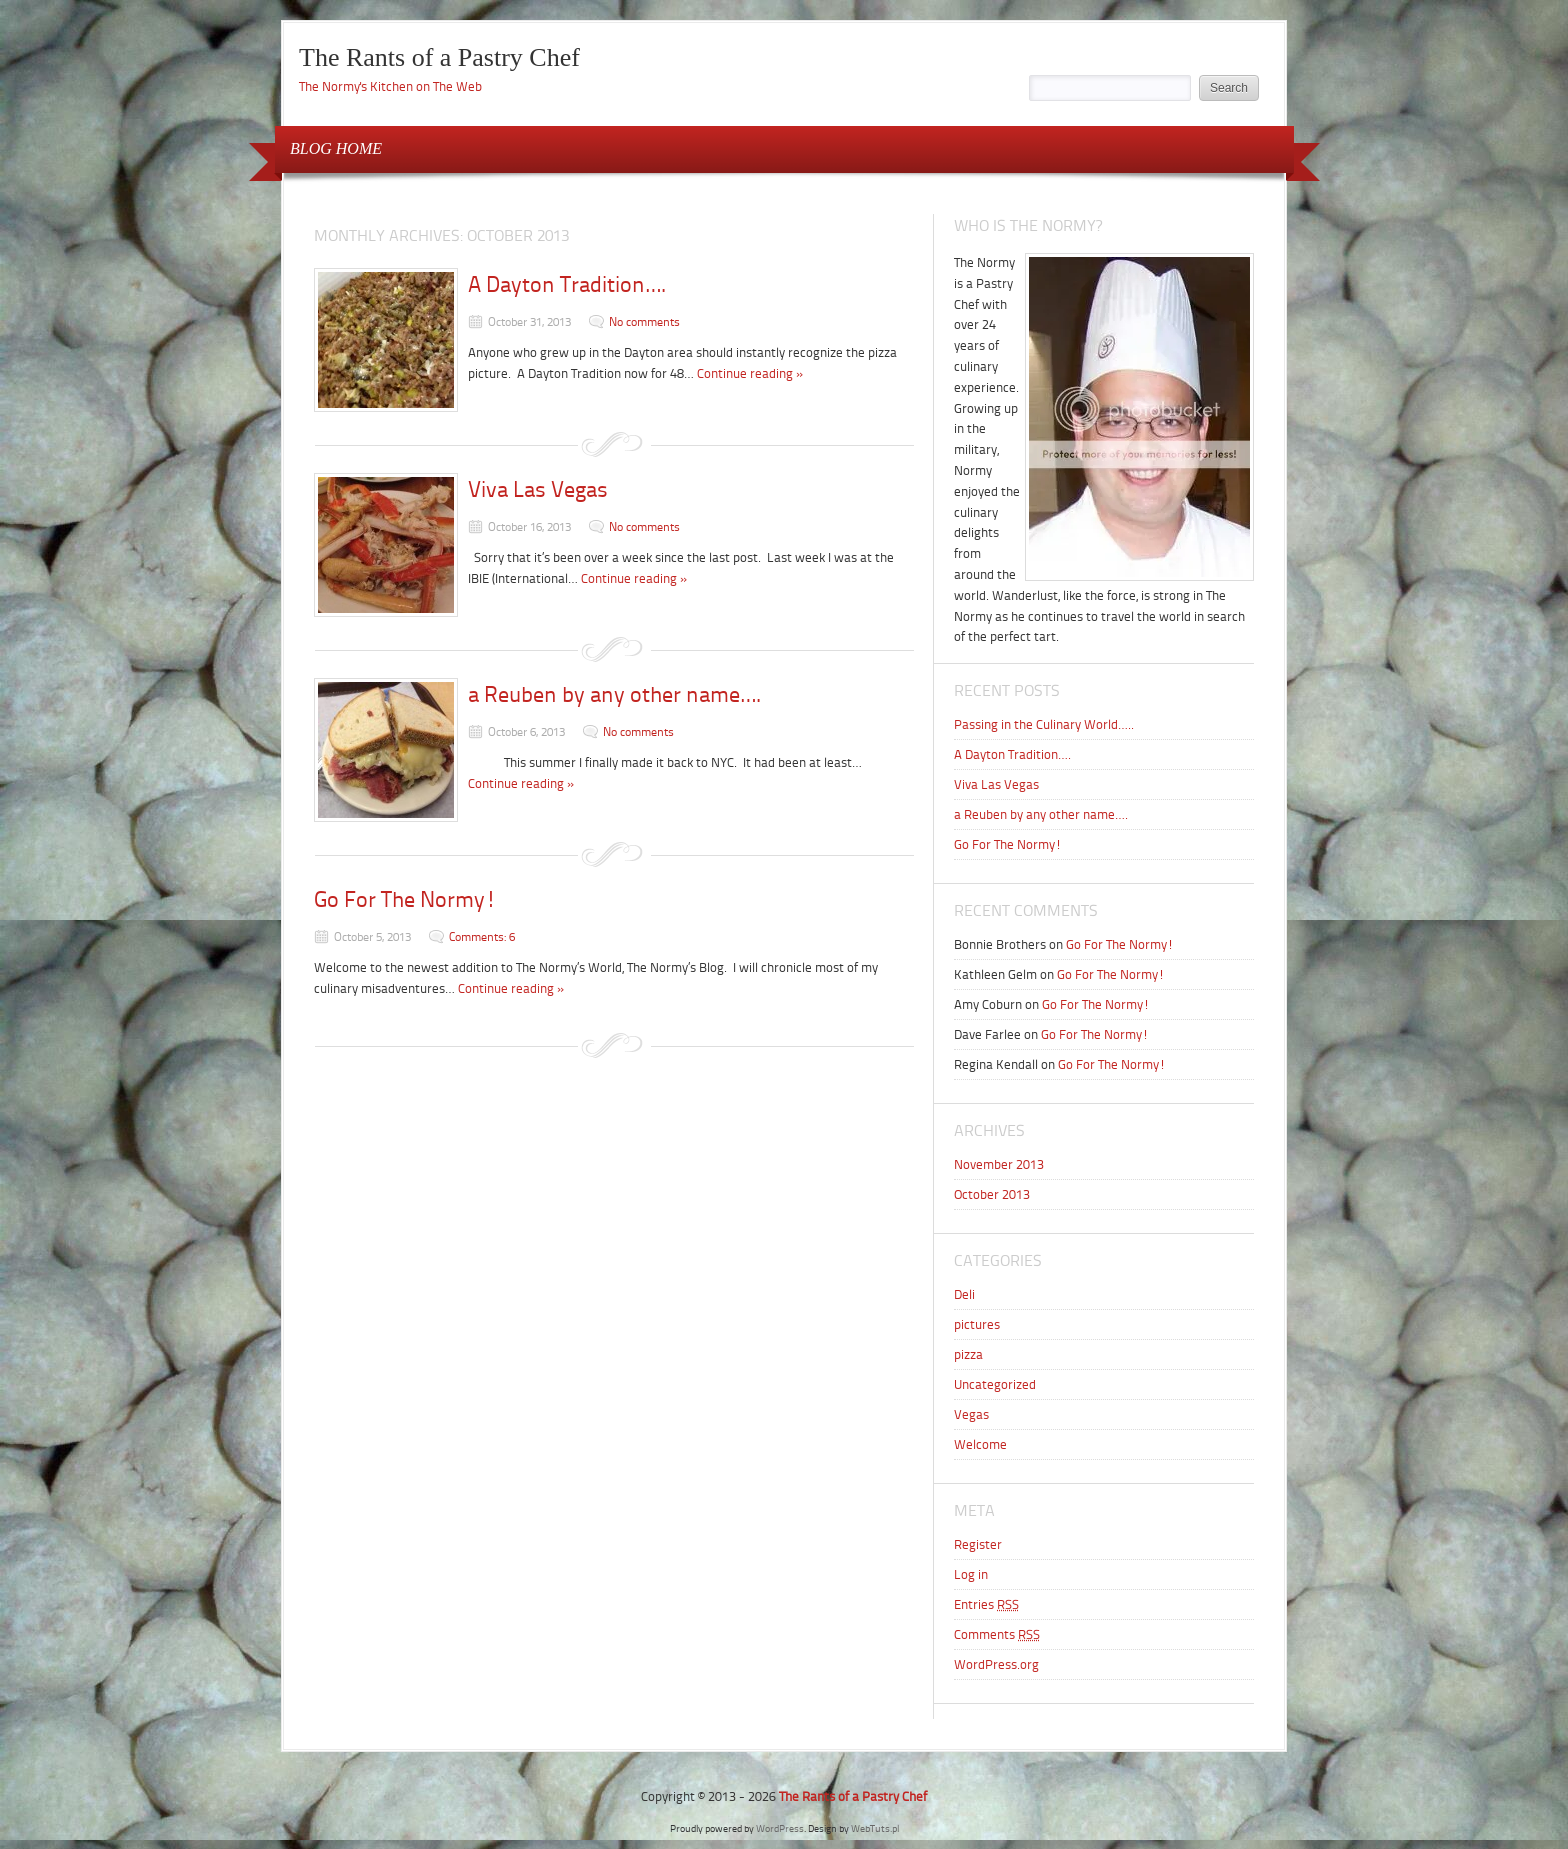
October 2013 (992, 1194)
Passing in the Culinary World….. (1044, 724)
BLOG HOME (336, 148)
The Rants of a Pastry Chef (439, 57)
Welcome (980, 1444)
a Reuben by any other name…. (614, 694)
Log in (971, 1574)
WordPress (780, 1828)
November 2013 (999, 1164)
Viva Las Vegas (538, 489)
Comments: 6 (482, 937)
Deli (964, 1294)
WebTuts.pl (875, 1828)
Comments (997, 1634)
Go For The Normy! (405, 899)
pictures (977, 1324)
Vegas (971, 1414)
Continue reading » (750, 373)
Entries (986, 1604)
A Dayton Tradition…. (567, 284)
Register (978, 1544)
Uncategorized (995, 1384)
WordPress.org (996, 1664)
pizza (968, 1354)
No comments (644, 322)
